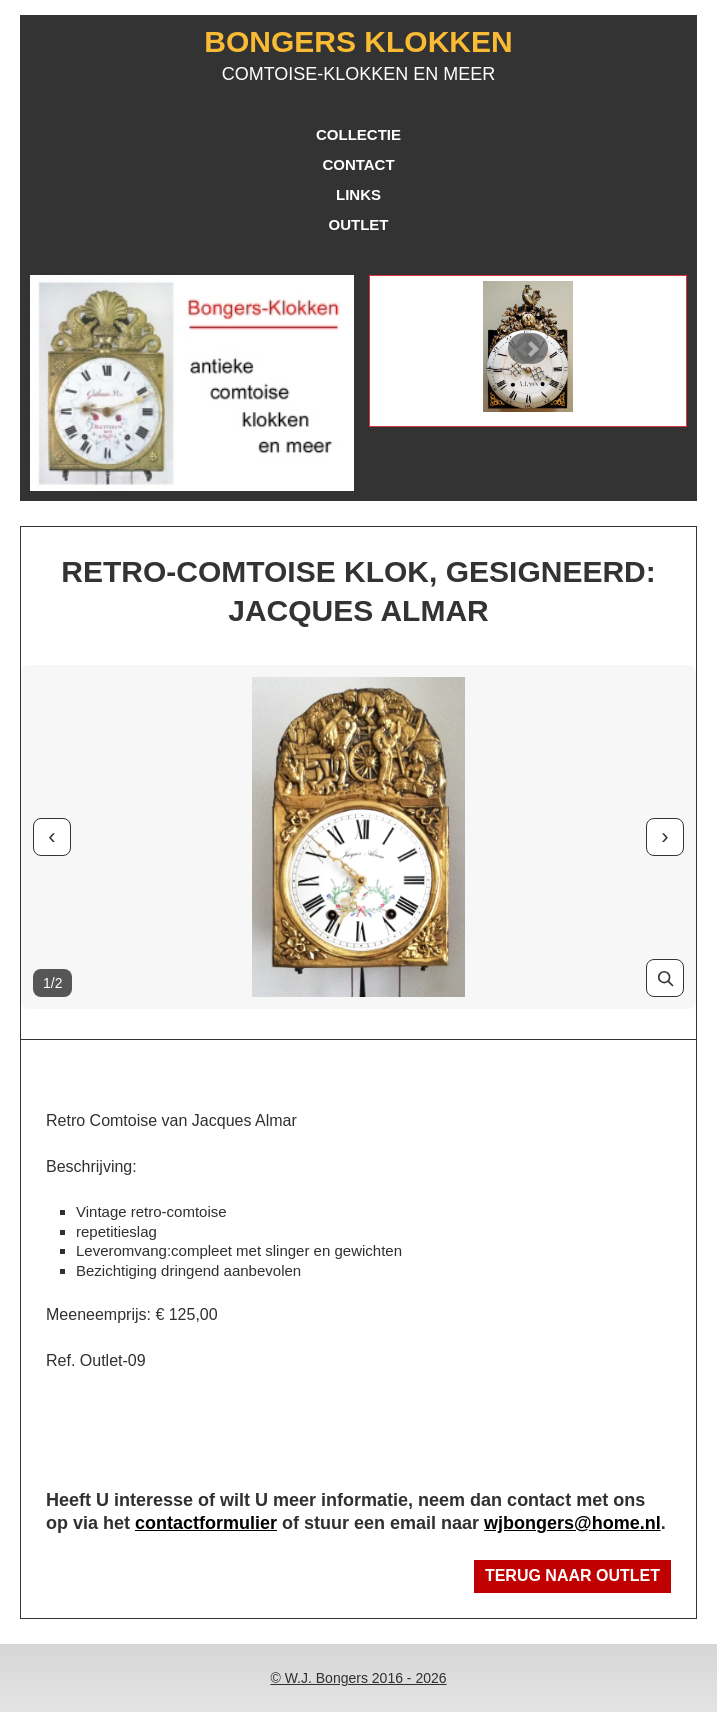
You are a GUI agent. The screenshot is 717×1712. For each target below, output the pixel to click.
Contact (358, 164)
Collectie (358, 134)
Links (358, 194)
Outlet (359, 224)
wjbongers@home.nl (572, 1523)
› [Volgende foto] (664, 836)
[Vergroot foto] (665, 978)
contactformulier (206, 1523)
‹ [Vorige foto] (51, 836)
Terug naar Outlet (572, 1575)
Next (532, 349)
